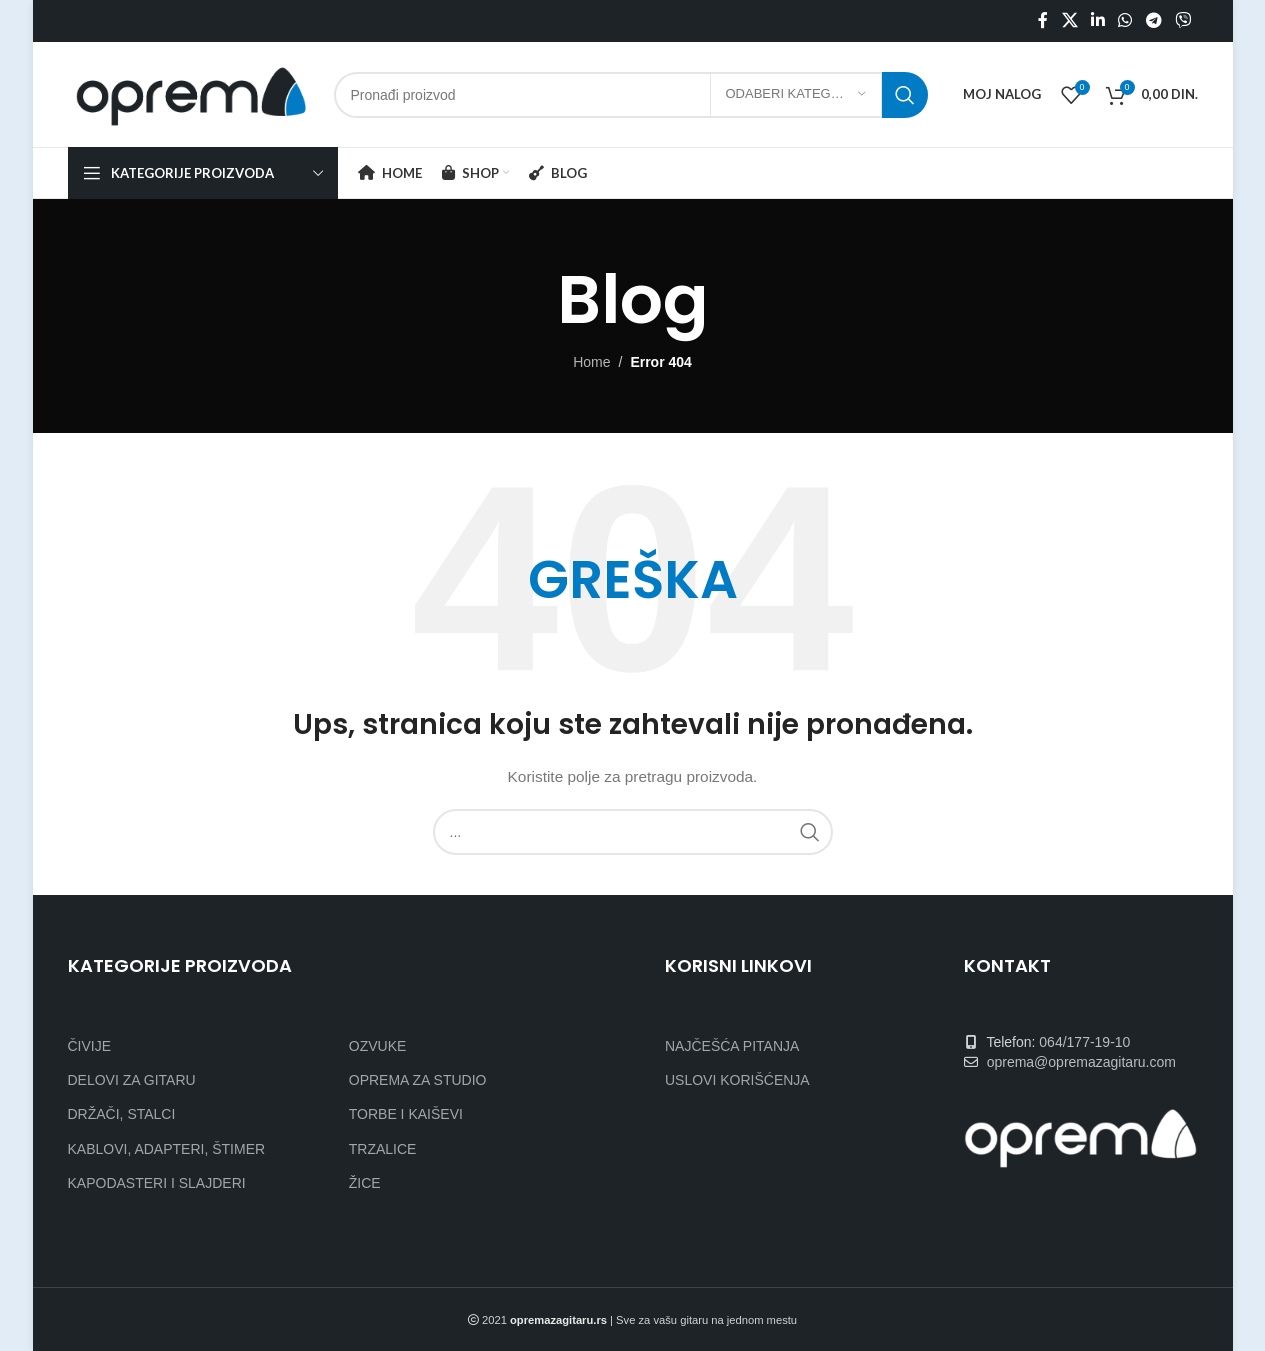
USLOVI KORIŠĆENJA (737, 1080)
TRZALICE (383, 1149)
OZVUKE (378, 1046)
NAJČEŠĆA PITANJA (732, 1046)
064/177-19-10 (1084, 1042)
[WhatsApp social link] (1125, 20)
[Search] (631, 95)
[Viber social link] (1182, 20)
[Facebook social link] (1043, 20)
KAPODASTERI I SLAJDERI (157, 1183)
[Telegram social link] (1153, 20)
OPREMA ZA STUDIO (418, 1080)
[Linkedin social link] (1097, 20)
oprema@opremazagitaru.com (1081, 1062)
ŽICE (365, 1183)
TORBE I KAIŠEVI (406, 1114)
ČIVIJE (90, 1046)
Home (591, 362)
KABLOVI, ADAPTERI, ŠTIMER (167, 1149)
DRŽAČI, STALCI (122, 1114)
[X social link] (1069, 20)
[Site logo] (191, 93)
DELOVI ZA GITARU (132, 1080)
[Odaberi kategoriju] (796, 95)
